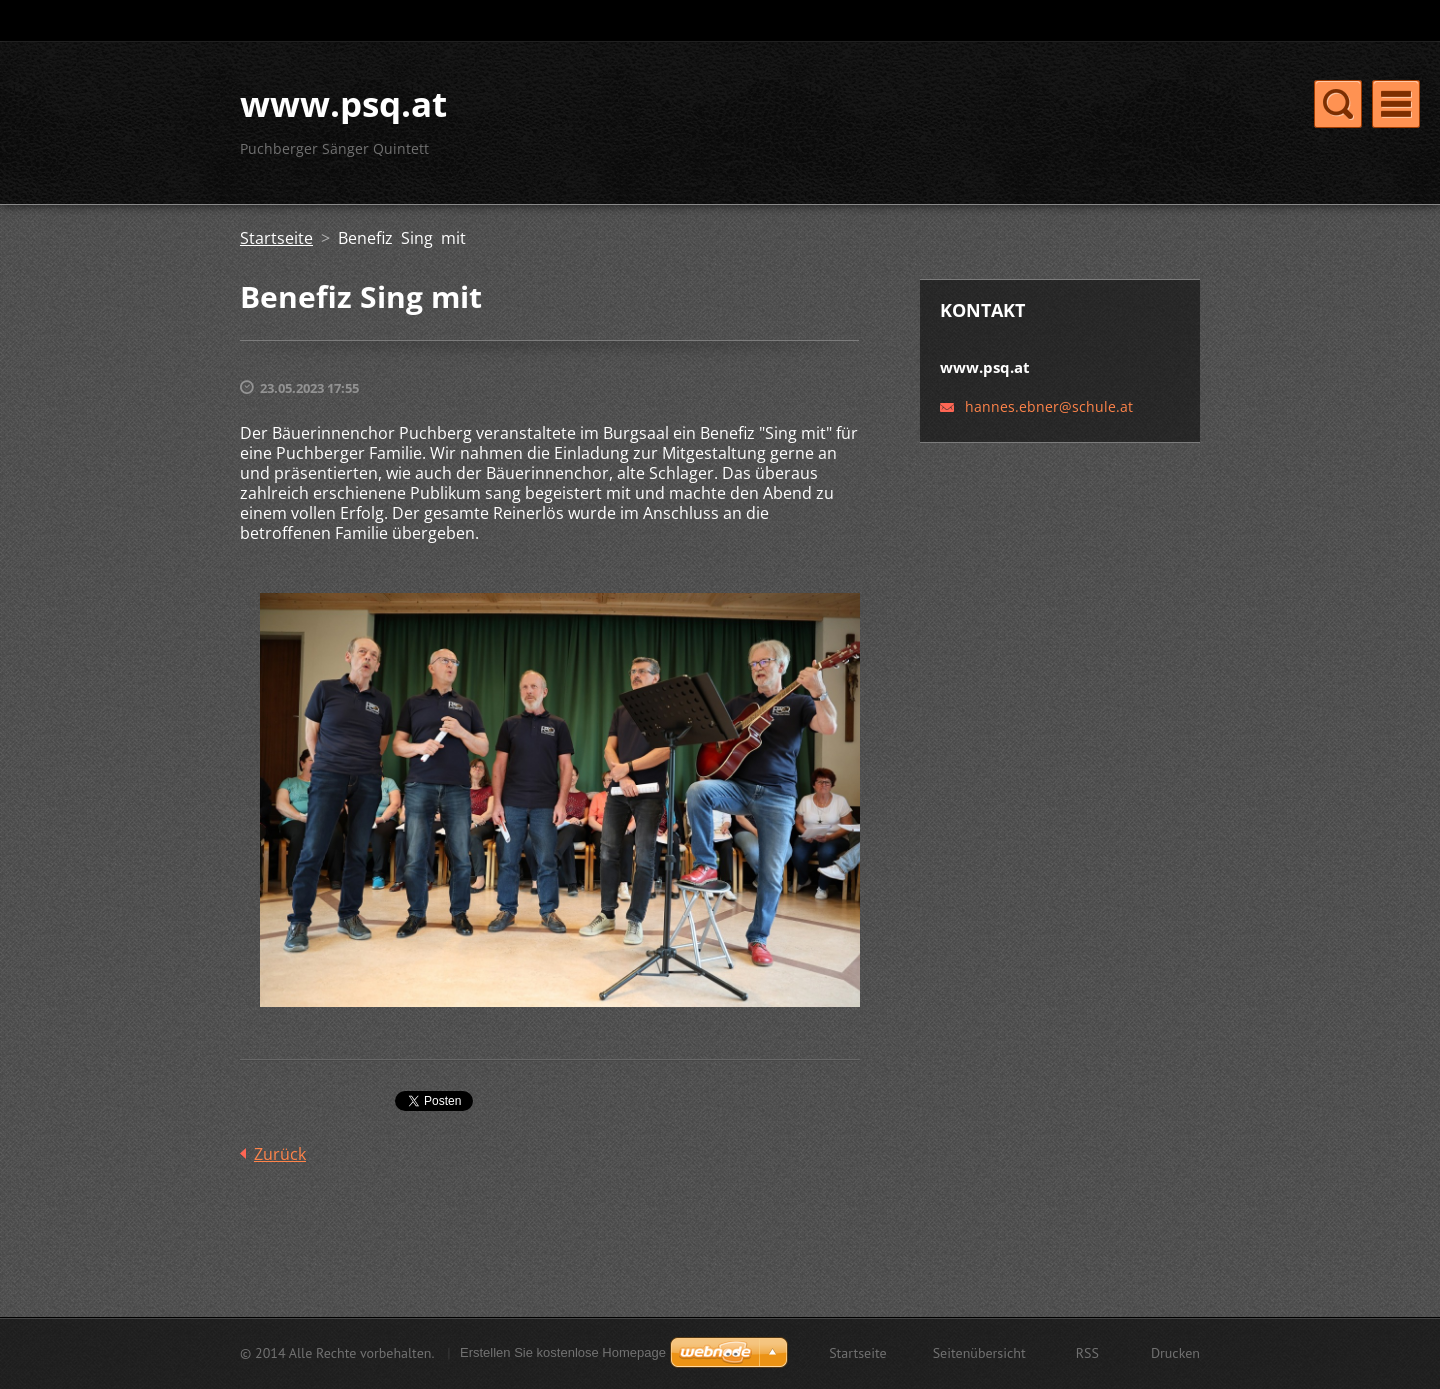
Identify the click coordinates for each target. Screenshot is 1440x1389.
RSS (1087, 1355)
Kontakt (877, 126)
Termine (672, 167)
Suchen (1183, 21)
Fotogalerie (1104, 126)
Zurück (280, 1177)
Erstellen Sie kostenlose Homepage (563, 1354)
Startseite (676, 126)
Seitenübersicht (979, 1355)
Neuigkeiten (985, 126)
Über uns (779, 126)
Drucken (1175, 1355)
